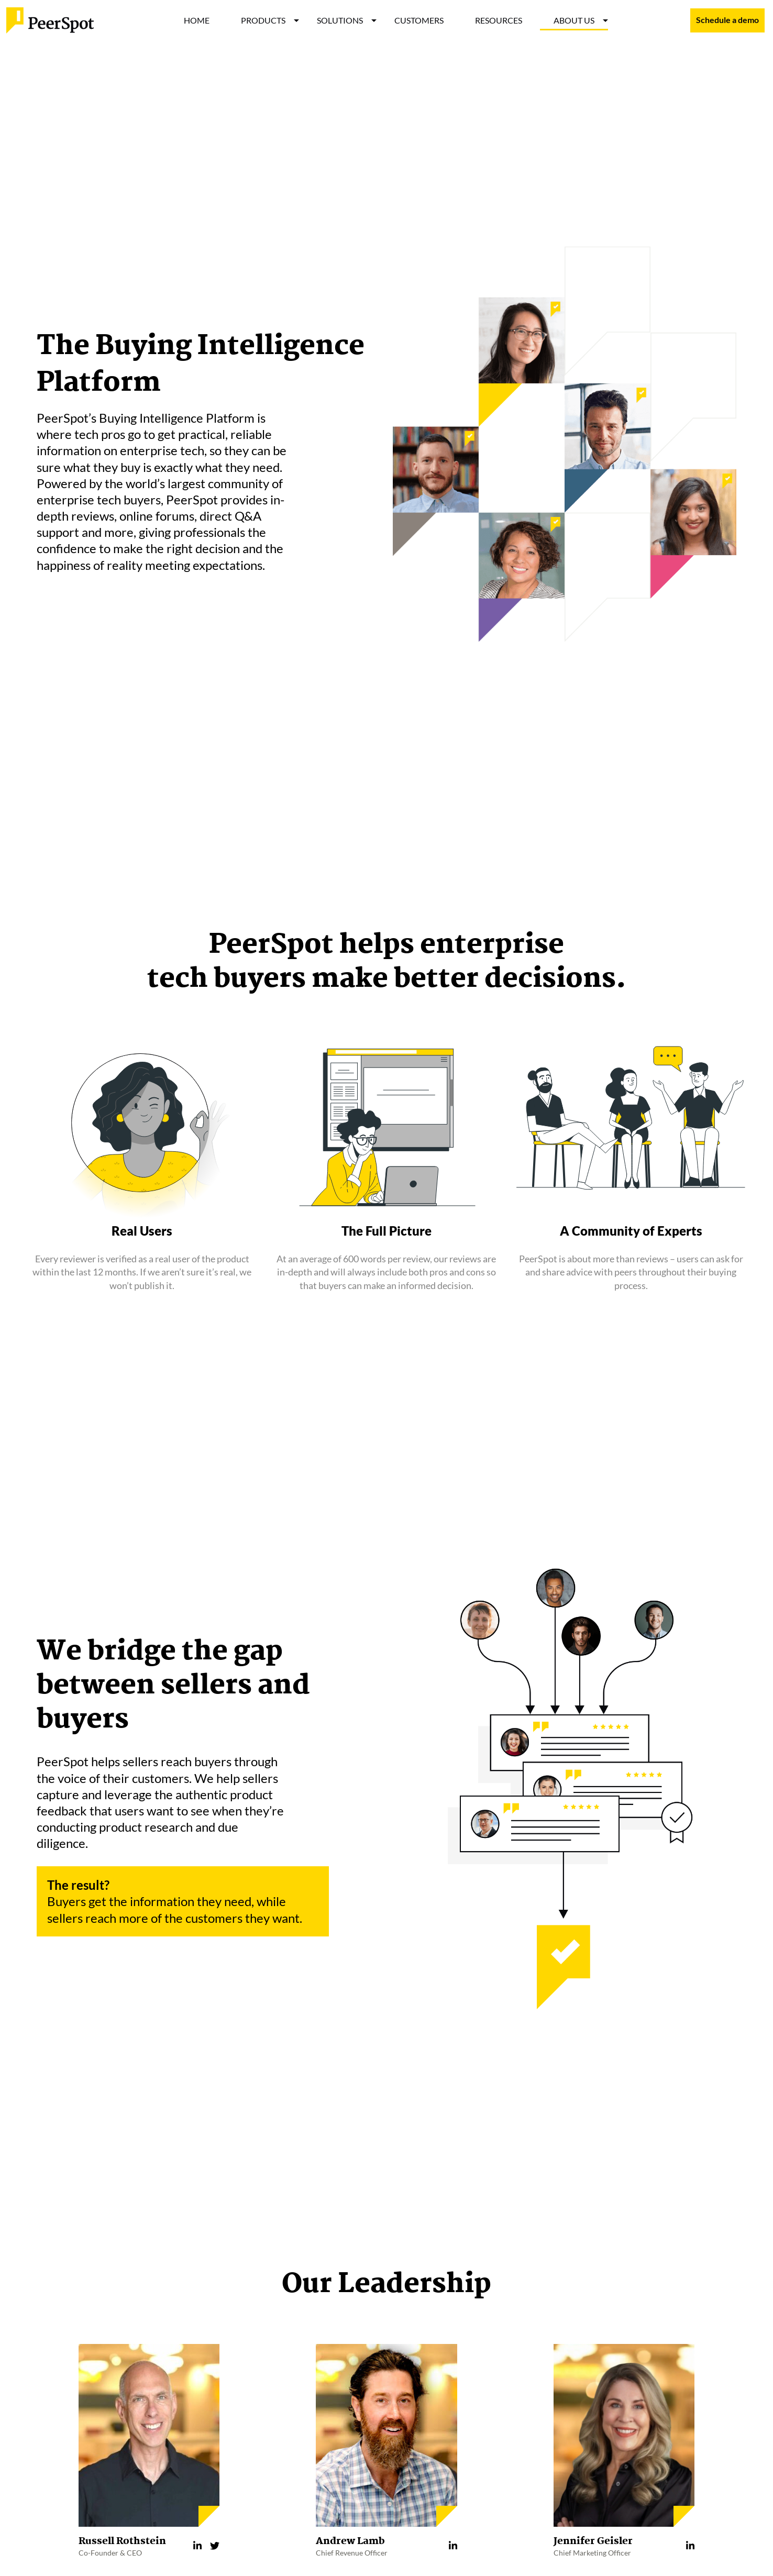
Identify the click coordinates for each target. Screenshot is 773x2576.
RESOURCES (498, 20)
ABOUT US (574, 20)
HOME (196, 20)
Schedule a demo (727, 20)
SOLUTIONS (340, 20)
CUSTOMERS (419, 20)
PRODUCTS (263, 20)
